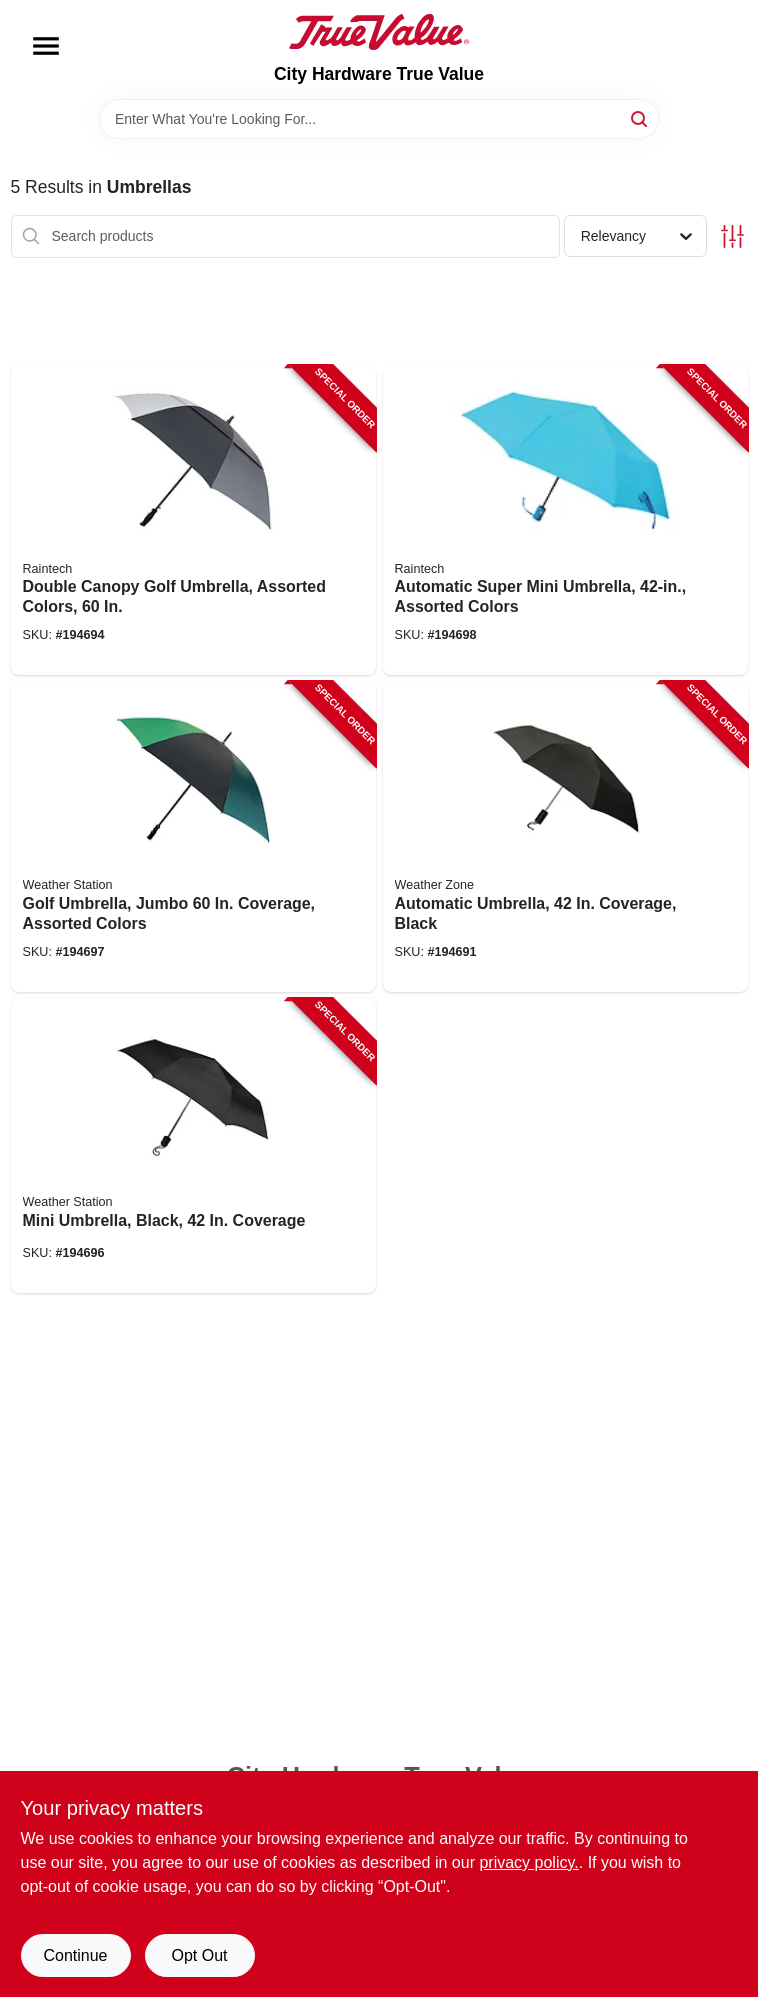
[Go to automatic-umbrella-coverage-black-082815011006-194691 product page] (565, 837)
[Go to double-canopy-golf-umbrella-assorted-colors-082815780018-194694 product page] (193, 521)
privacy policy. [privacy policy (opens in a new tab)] (528, 1862)
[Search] (640, 117)
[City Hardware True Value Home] (379, 32)
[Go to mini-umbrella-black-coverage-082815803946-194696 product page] (193, 1146)
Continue (75, 1955)
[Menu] (46, 46)
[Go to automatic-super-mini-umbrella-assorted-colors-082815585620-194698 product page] (565, 521)
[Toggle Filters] (732, 236)
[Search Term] (379, 119)
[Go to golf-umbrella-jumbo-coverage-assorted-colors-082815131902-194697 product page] (193, 837)
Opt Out (199, 1955)
